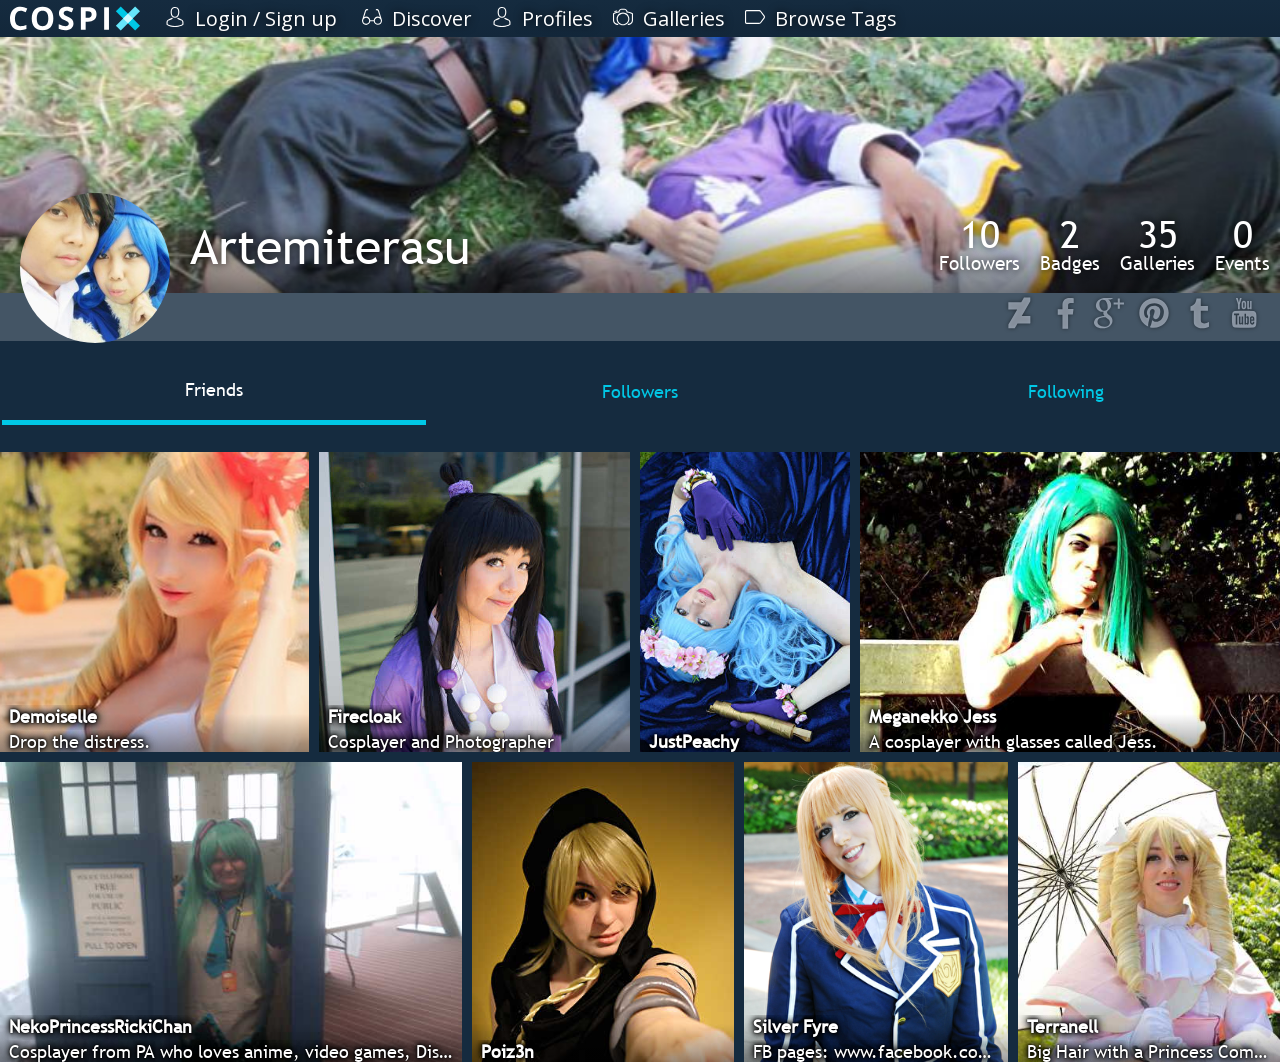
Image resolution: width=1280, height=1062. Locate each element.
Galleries (1157, 245)
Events (1242, 245)
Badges (1070, 245)
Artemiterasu (330, 246)
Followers (979, 245)
